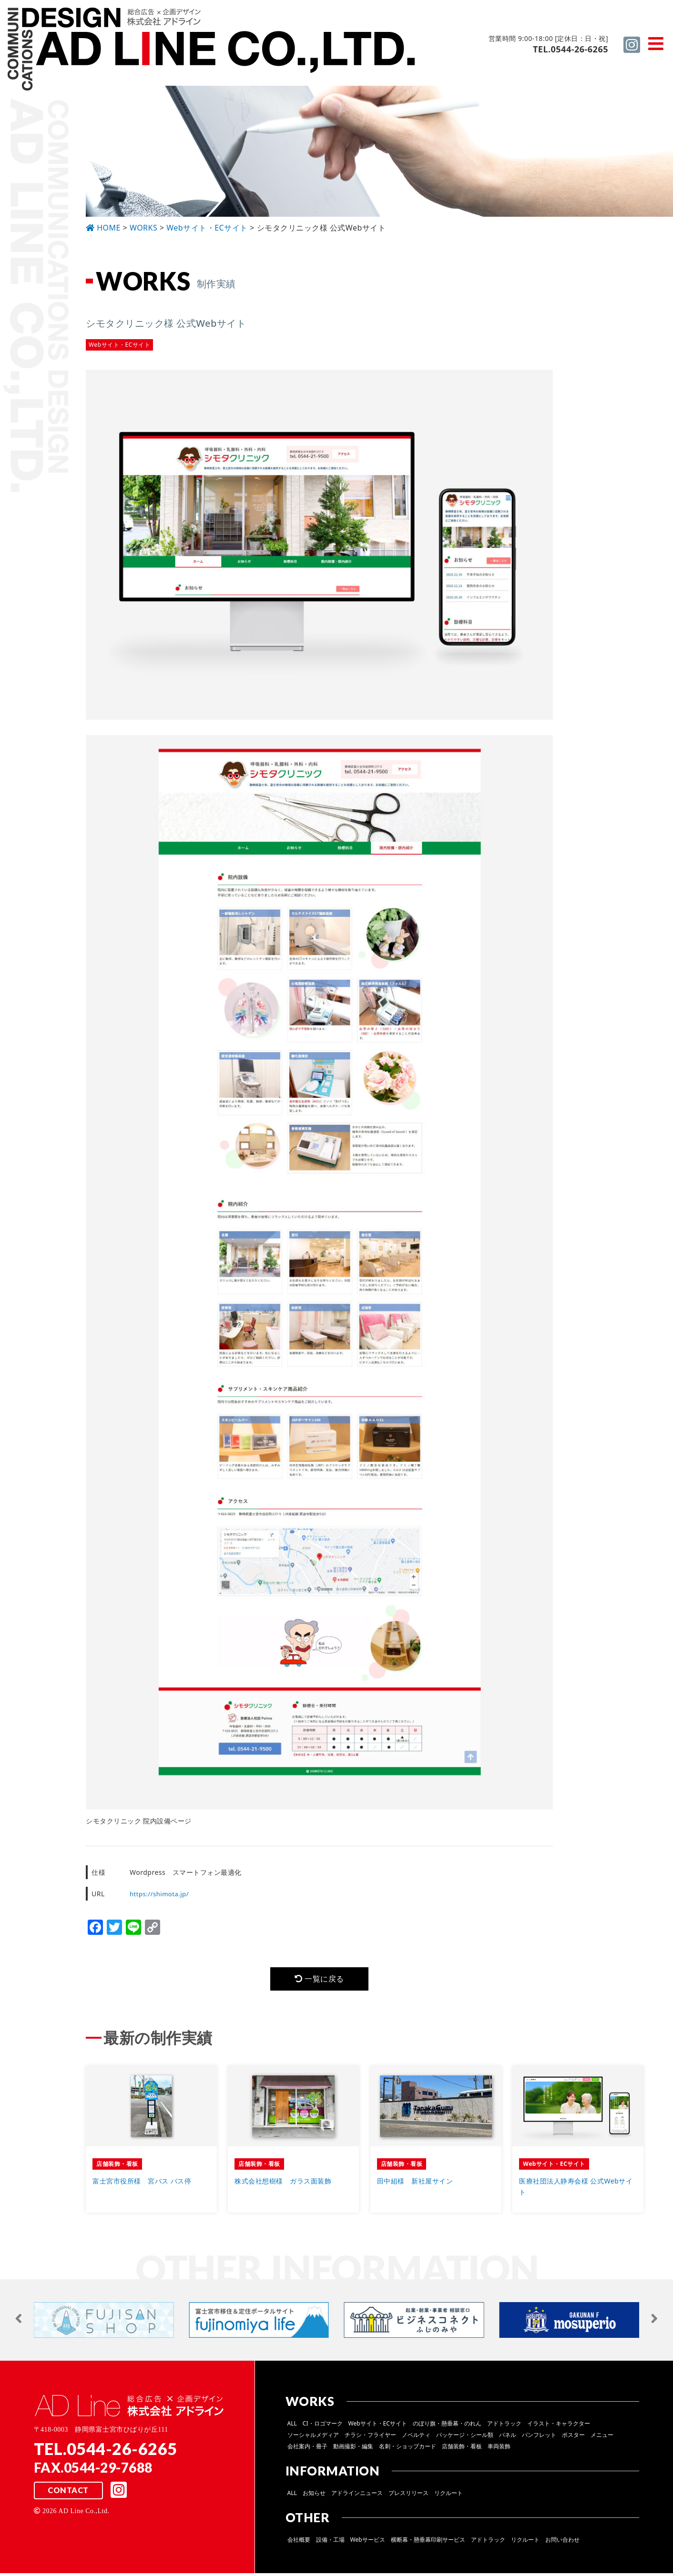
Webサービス (367, 2542)
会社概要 (298, 2542)
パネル (507, 2438)
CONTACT (68, 2493)
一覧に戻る (319, 1980)
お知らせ (314, 2496)
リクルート (448, 2496)
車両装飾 (499, 2449)
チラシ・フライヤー (370, 2438)
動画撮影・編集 (353, 2449)
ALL (292, 2426)
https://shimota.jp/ (161, 1893)
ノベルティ (416, 2438)
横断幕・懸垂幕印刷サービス (428, 2542)
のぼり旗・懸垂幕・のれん (447, 2426)
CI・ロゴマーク (323, 2426)
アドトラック (504, 2426)
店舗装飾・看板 (462, 2449)
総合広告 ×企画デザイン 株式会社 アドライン (213, 50)
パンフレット (539, 2438)
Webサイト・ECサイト (377, 2426)
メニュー (602, 2438)
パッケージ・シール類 (464, 2438)
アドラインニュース (357, 2496)
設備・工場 (330, 2542)
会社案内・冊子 (307, 2449)
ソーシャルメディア (313, 2438)
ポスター (573, 2438)
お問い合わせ (562, 2542)
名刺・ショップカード (407, 2449)
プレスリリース (408, 2496)
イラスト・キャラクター (558, 2426)
